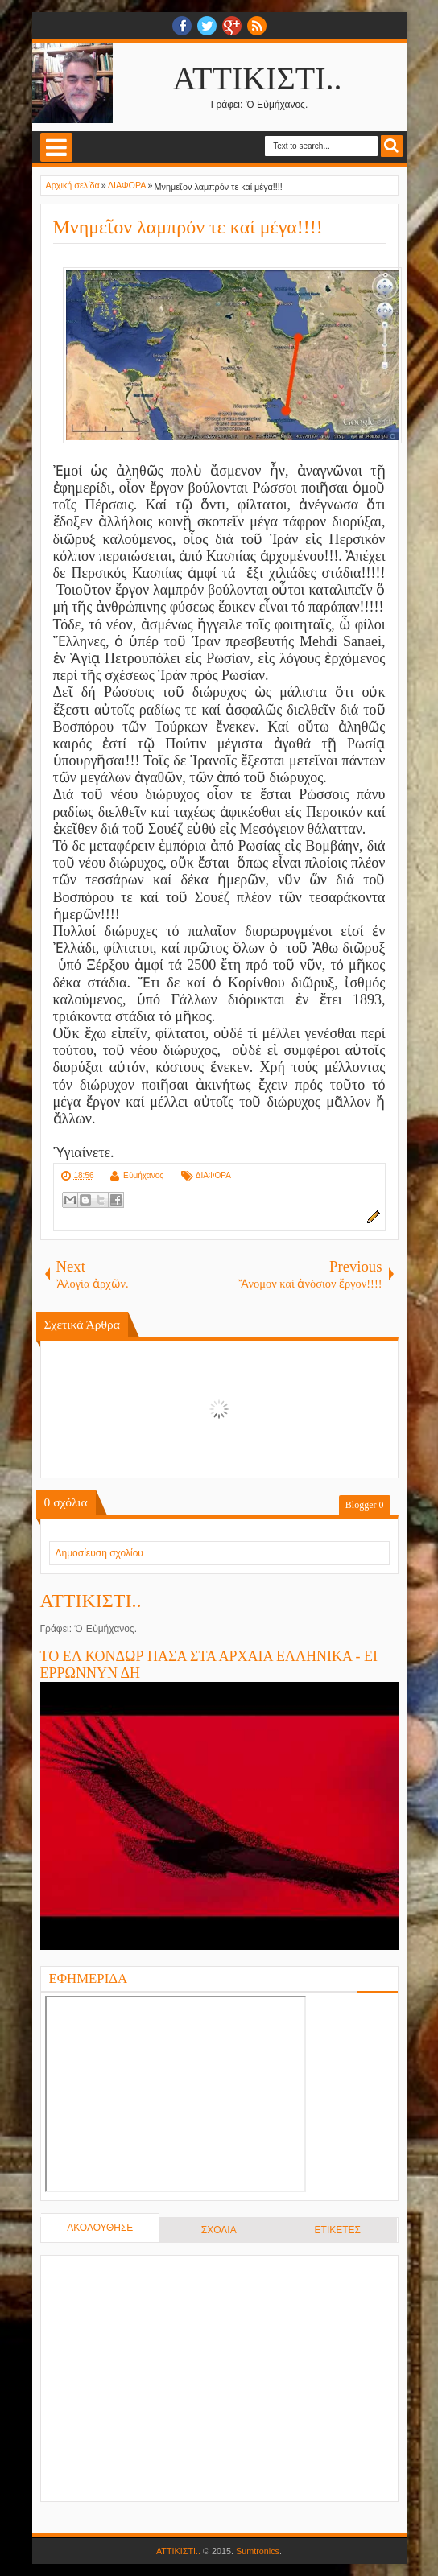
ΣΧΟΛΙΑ (219, 2230)
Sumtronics (257, 2551)
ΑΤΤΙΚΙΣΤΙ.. (257, 78)
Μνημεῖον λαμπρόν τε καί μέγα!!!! (188, 226)
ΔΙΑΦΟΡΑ (213, 1175)
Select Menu (56, 147)
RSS (257, 25)
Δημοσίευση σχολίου (99, 1553)
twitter (207, 25)
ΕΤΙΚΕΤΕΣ (338, 2230)
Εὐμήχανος (143, 1175)
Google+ (232, 25)
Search (392, 146)
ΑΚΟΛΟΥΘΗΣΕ (100, 2227)
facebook (182, 25)
